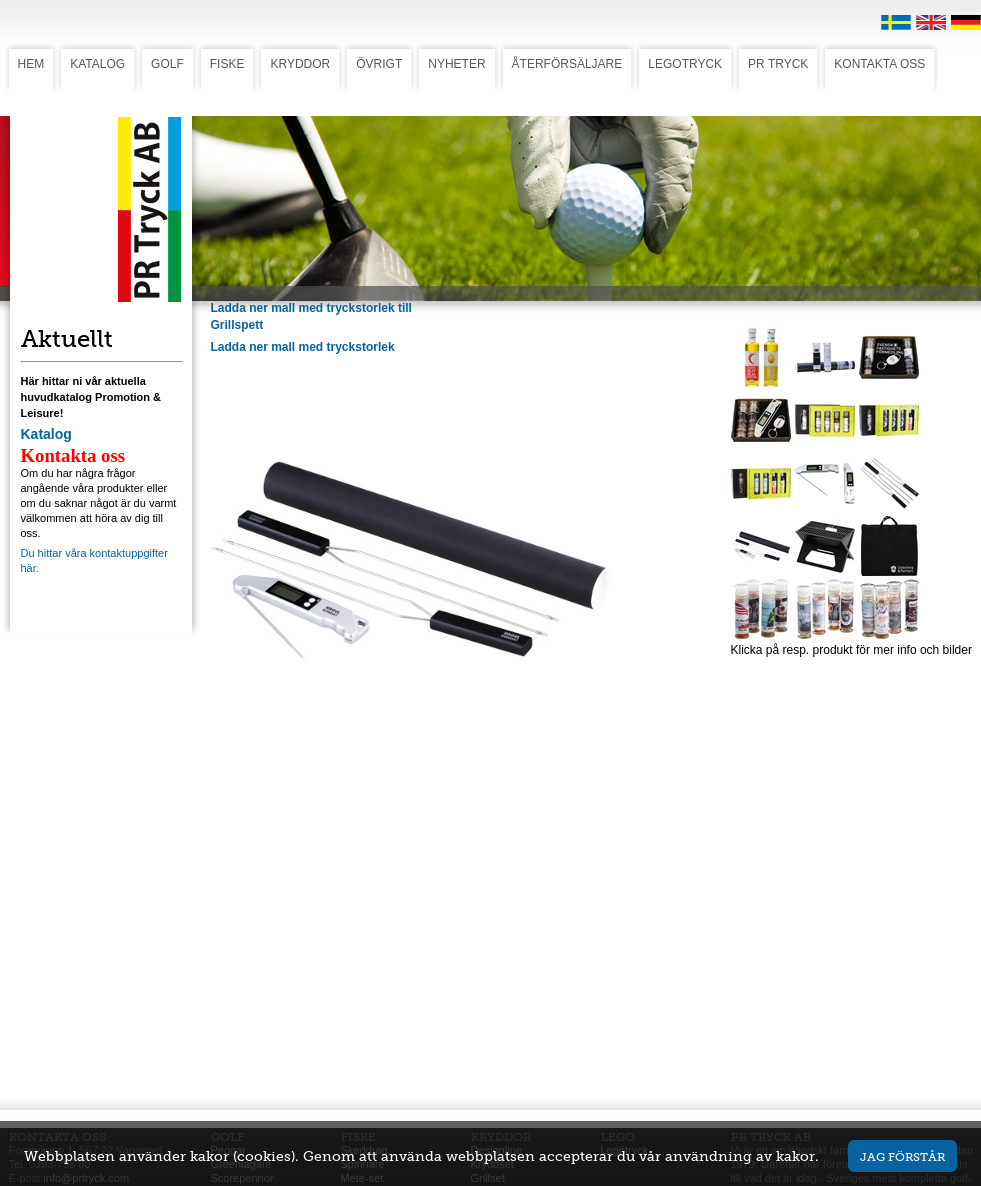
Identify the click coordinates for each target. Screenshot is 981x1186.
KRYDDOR (300, 64)
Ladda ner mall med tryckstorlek (303, 347)
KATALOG (97, 64)
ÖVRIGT (379, 64)
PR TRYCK (778, 64)
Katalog (46, 434)
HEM (31, 64)
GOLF (167, 64)
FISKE (227, 64)
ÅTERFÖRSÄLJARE (567, 64)
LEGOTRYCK (685, 64)
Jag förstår (902, 1156)
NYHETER (456, 64)
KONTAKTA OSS (879, 64)
